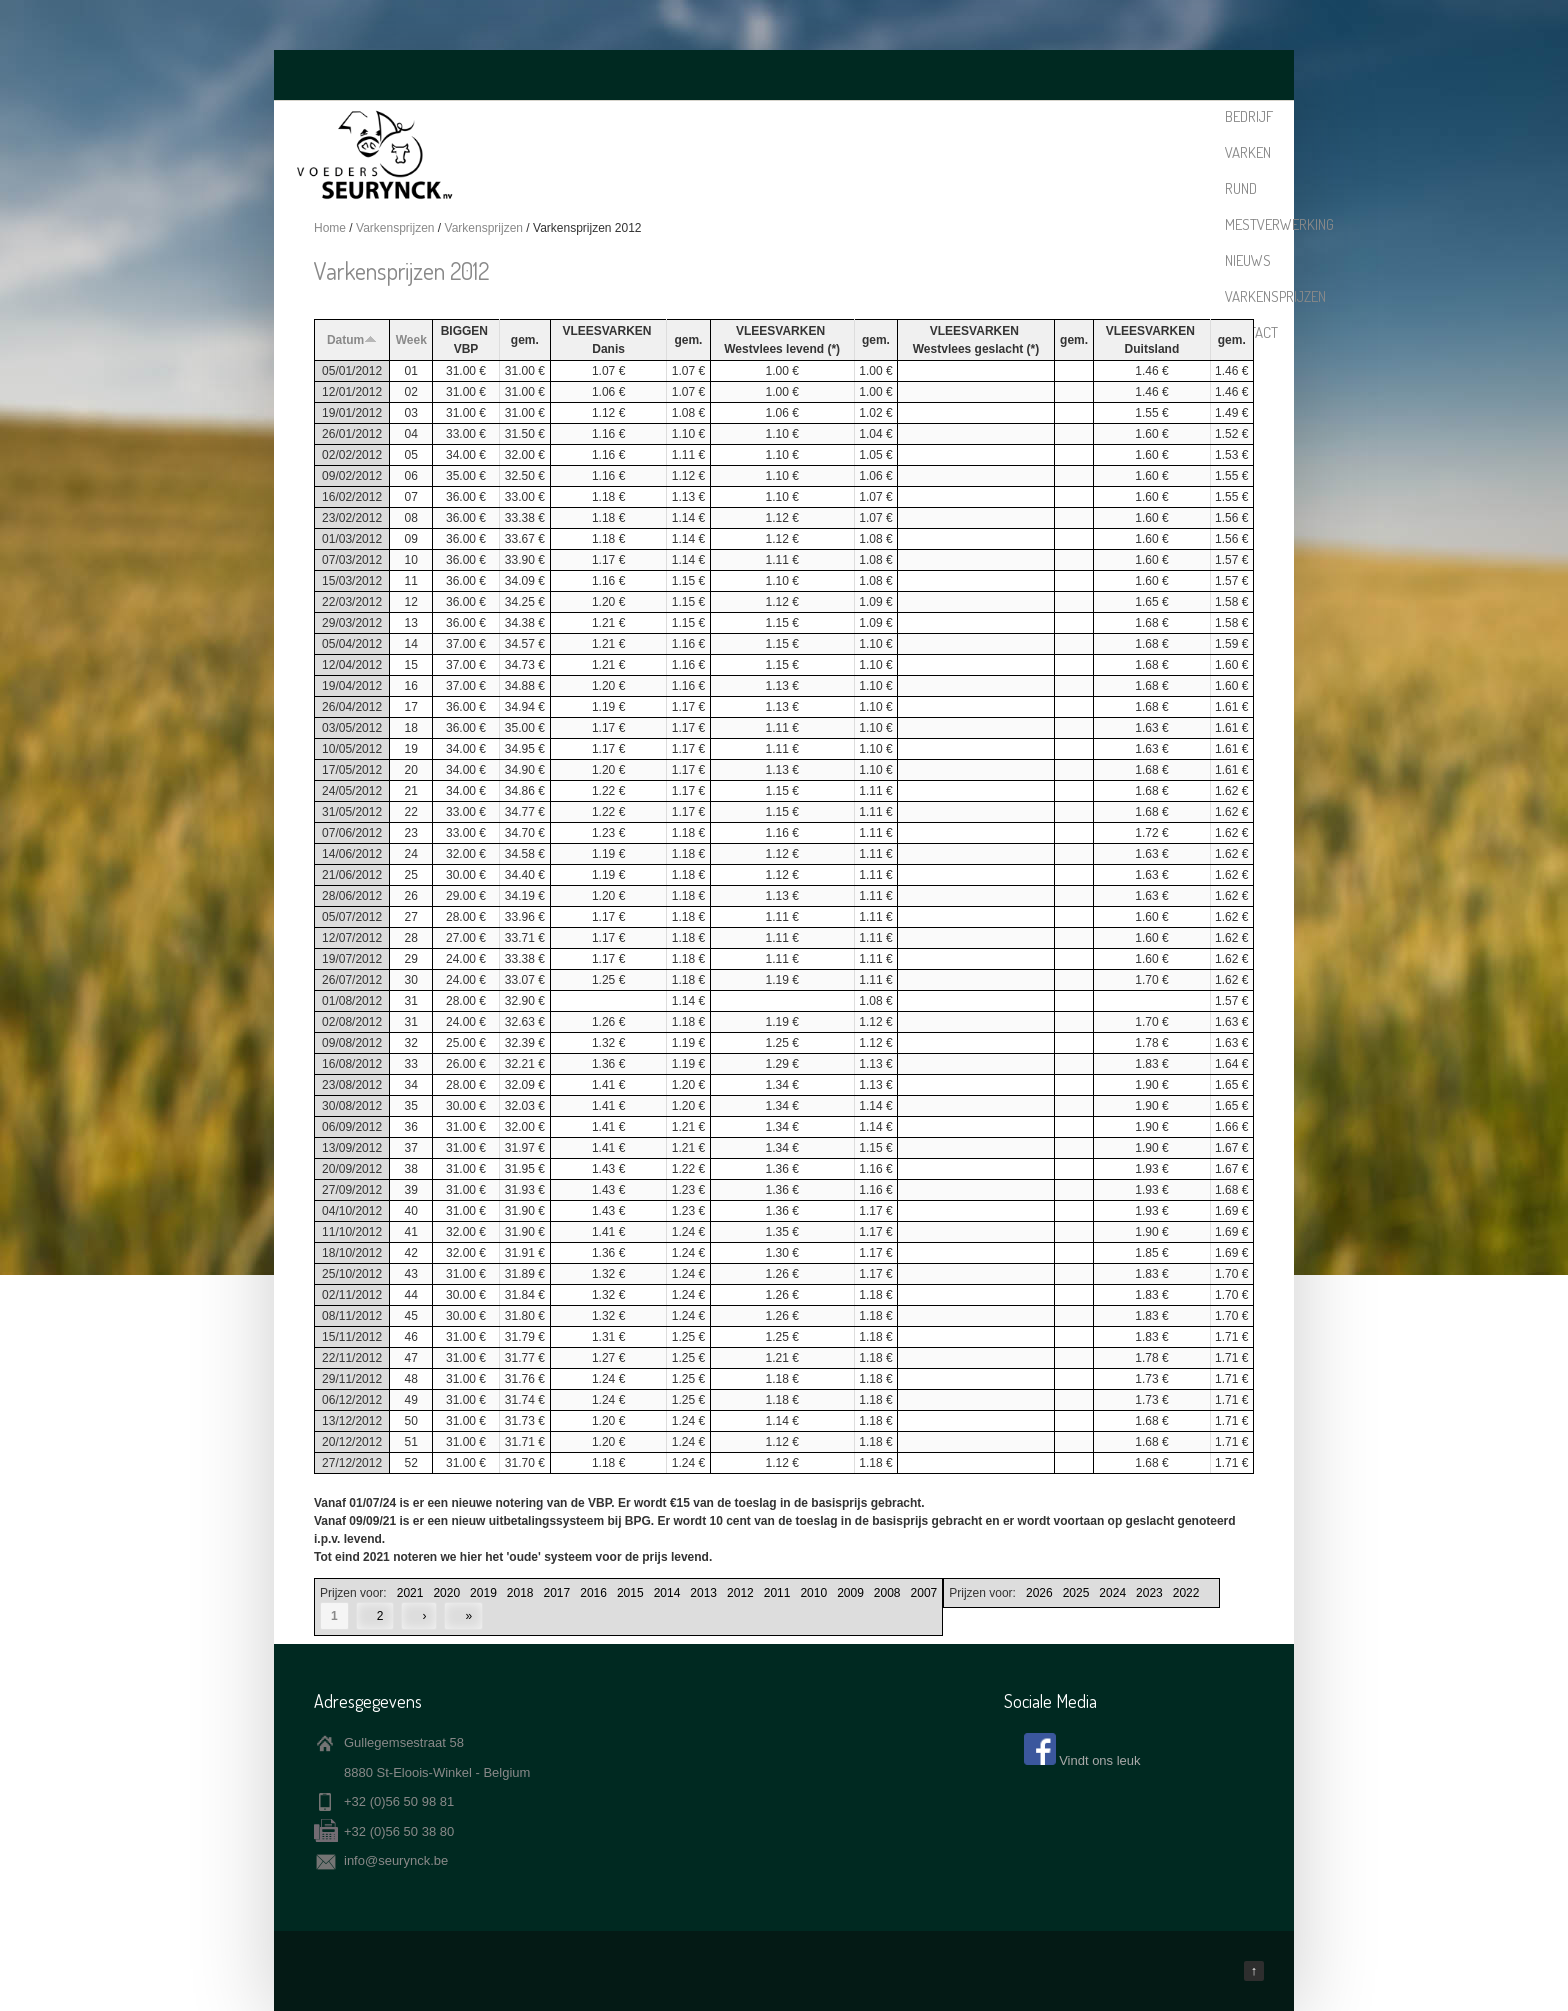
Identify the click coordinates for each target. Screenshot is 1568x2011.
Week (411, 340)
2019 (483, 1593)
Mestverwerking (930, 116)
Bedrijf (741, 116)
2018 (520, 1593)
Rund (849, 116)
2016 (593, 1593)
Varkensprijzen (1103, 116)
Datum (352, 340)
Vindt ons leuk (1099, 1760)
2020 (446, 1593)
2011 (777, 1593)
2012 (740, 1593)
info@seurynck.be (396, 1860)
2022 (1186, 1593)
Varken (799, 116)
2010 (813, 1593)
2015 (630, 1593)
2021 (410, 1593)
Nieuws (1019, 116)
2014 (667, 1593)
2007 (924, 1593)
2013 (703, 1593)
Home (330, 228)
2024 (1112, 1593)
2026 (1039, 1593)
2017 (557, 1593)
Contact (1191, 116)
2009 (850, 1593)
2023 (1149, 1593)
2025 (1076, 1593)
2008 (887, 1593)
